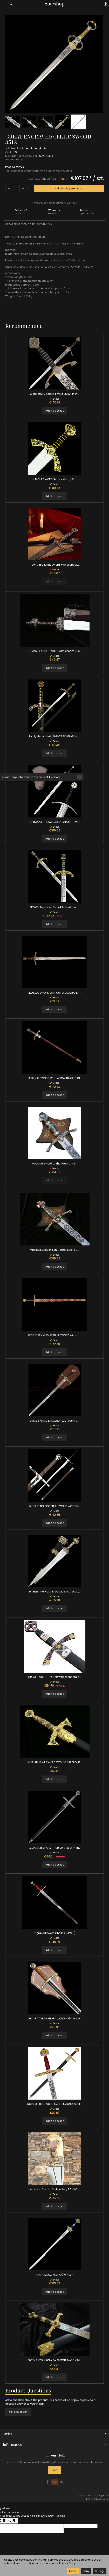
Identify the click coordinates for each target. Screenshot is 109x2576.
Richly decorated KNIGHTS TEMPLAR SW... (54, 736)
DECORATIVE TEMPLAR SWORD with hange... (54, 2018)
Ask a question (18, 2411)
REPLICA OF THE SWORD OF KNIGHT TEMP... (54, 822)
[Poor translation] (12, 2520)
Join (54, 2469)
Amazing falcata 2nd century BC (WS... (54, 2189)
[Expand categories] (4, 4)
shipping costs (101, 2494)
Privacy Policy (67, 2563)
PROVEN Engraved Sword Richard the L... (54, 907)
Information (54, 2443)
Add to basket (54, 410)
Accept (73, 2571)
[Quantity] (16, 188)
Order (54, 2433)
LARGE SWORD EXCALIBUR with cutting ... (54, 1420)
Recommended (24, 325)
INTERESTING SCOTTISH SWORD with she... (54, 1506)
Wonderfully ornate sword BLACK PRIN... (54, 394)
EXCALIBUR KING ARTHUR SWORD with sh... (54, 1847)
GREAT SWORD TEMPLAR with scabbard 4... (54, 1676)
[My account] (106, 4)
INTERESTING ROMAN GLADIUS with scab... (54, 1591)
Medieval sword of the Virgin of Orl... (54, 1163)
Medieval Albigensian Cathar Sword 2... (54, 1249)
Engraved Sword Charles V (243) (54, 1933)
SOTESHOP (104, 2498)
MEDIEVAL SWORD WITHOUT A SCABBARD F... (54, 992)
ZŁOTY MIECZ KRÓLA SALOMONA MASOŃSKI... (54, 2359)
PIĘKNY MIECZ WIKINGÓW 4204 (54, 2274)
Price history (14, 167)
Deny (86, 2571)
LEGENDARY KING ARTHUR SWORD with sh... (54, 1335)
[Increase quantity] (9, 188)
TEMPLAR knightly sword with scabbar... (54, 564)
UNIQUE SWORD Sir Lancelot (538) (54, 479)
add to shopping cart (69, 188)
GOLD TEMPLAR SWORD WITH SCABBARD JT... (54, 1762)
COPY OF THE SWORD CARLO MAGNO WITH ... (54, 2103)
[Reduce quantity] (23, 188)
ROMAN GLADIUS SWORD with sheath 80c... (54, 651)
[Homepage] (54, 4)
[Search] (11, 4)
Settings (100, 2571)
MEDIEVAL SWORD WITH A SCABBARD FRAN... (54, 1078)
